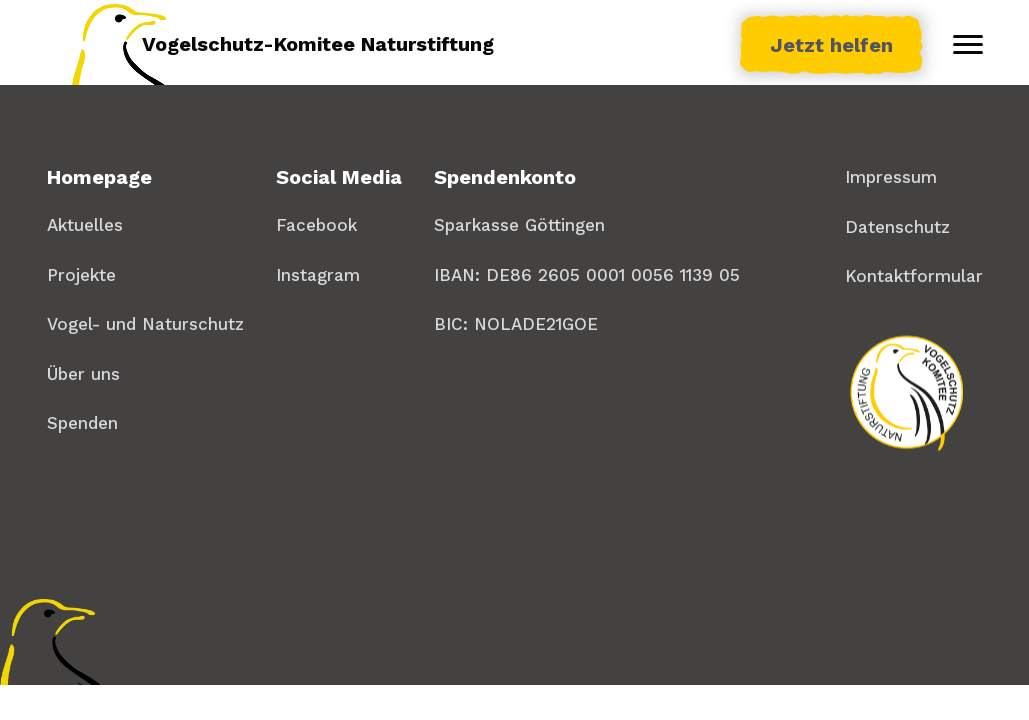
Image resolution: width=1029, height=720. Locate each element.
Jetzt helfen (831, 45)
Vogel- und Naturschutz (145, 324)
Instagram (318, 275)
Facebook (316, 225)
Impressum (891, 177)
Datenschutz (897, 227)
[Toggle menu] (968, 45)
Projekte (81, 275)
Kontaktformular (914, 276)
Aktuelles (85, 225)
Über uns (83, 374)
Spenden (82, 423)
